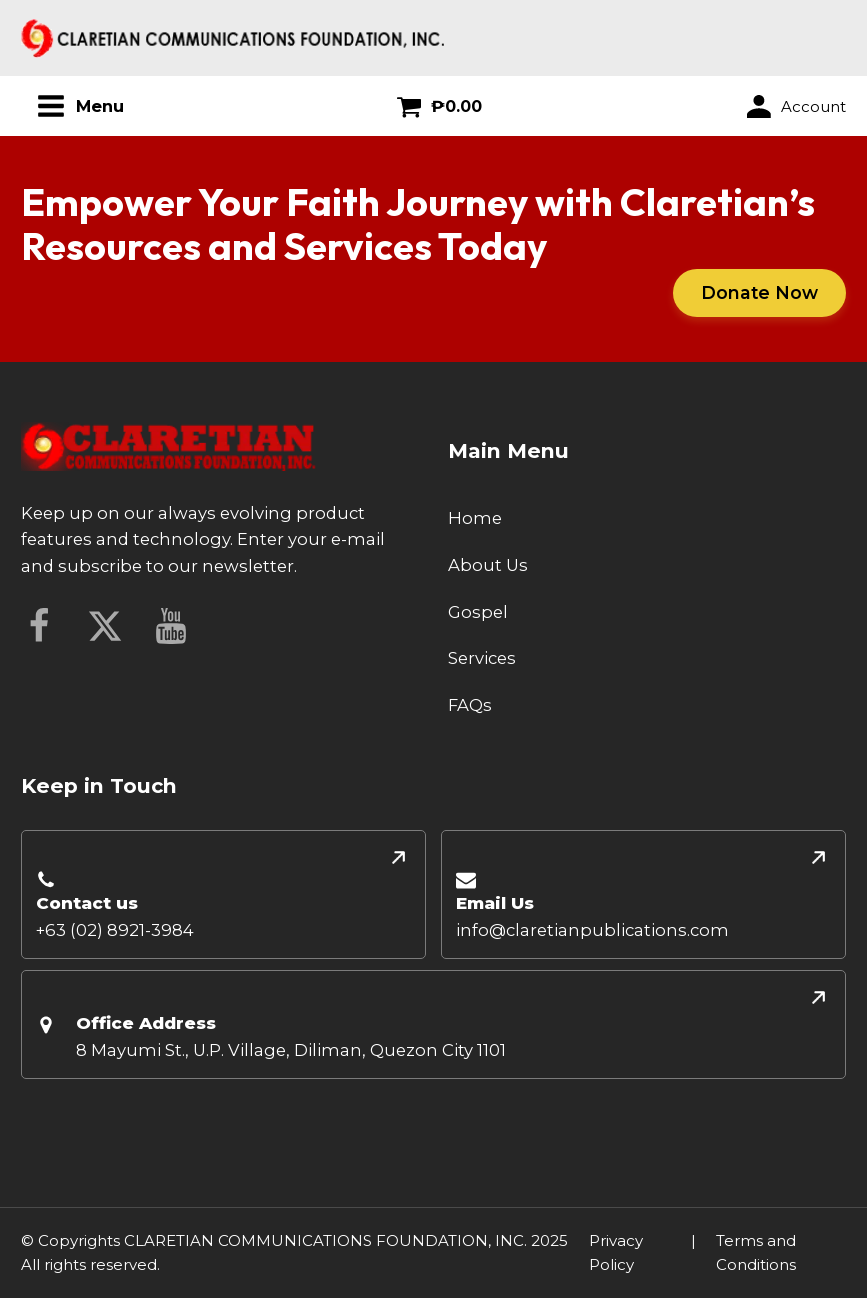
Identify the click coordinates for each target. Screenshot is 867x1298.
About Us (488, 565)
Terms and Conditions (756, 1252)
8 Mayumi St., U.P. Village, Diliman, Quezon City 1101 (291, 1050)
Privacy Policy (616, 1252)
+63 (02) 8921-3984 (115, 930)
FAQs (470, 705)
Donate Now (759, 292)
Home (475, 518)
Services (482, 658)
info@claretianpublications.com (592, 930)
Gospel (478, 612)
